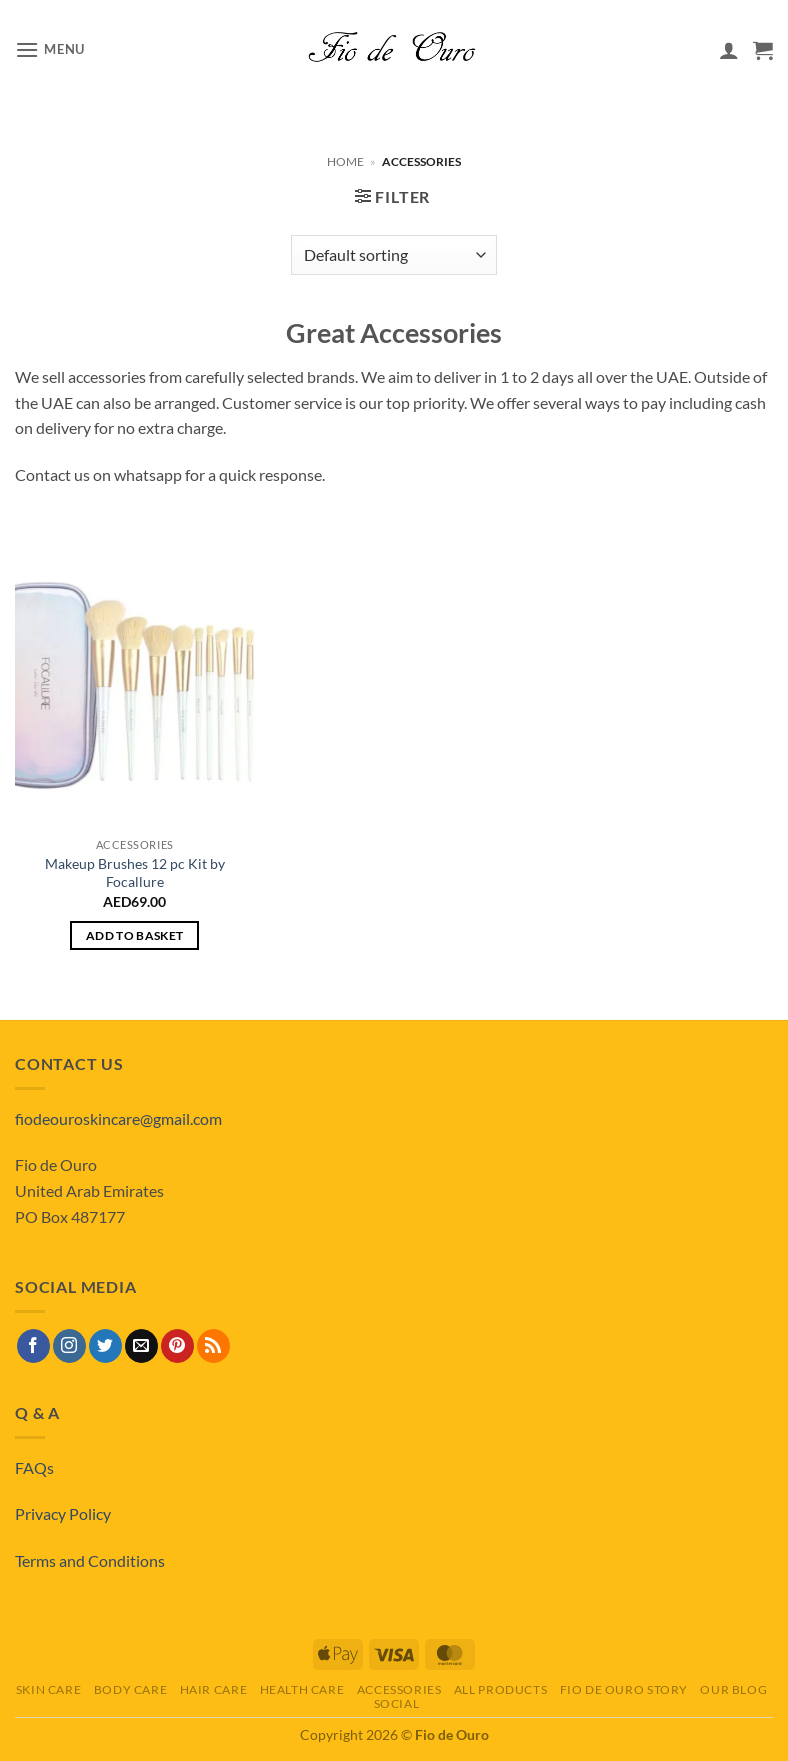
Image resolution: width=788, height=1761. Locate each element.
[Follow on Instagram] (69, 1346)
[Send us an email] (141, 1346)
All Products (500, 1689)
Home (345, 161)
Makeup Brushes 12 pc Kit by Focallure (135, 873)
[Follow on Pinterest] (177, 1346)
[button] (50, 49)
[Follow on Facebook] (33, 1346)
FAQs (34, 1467)
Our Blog (733, 1689)
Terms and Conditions (90, 1560)
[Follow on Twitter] (105, 1346)
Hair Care (214, 1689)
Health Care (302, 1689)
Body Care (131, 1689)
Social (397, 1703)
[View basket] (763, 50)
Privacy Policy (63, 1513)
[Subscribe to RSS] (213, 1346)
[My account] (729, 50)
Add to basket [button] (135, 935)
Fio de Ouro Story (624, 1689)
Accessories (399, 1689)
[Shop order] (393, 255)
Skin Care (49, 1689)
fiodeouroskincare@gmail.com (118, 1118)
